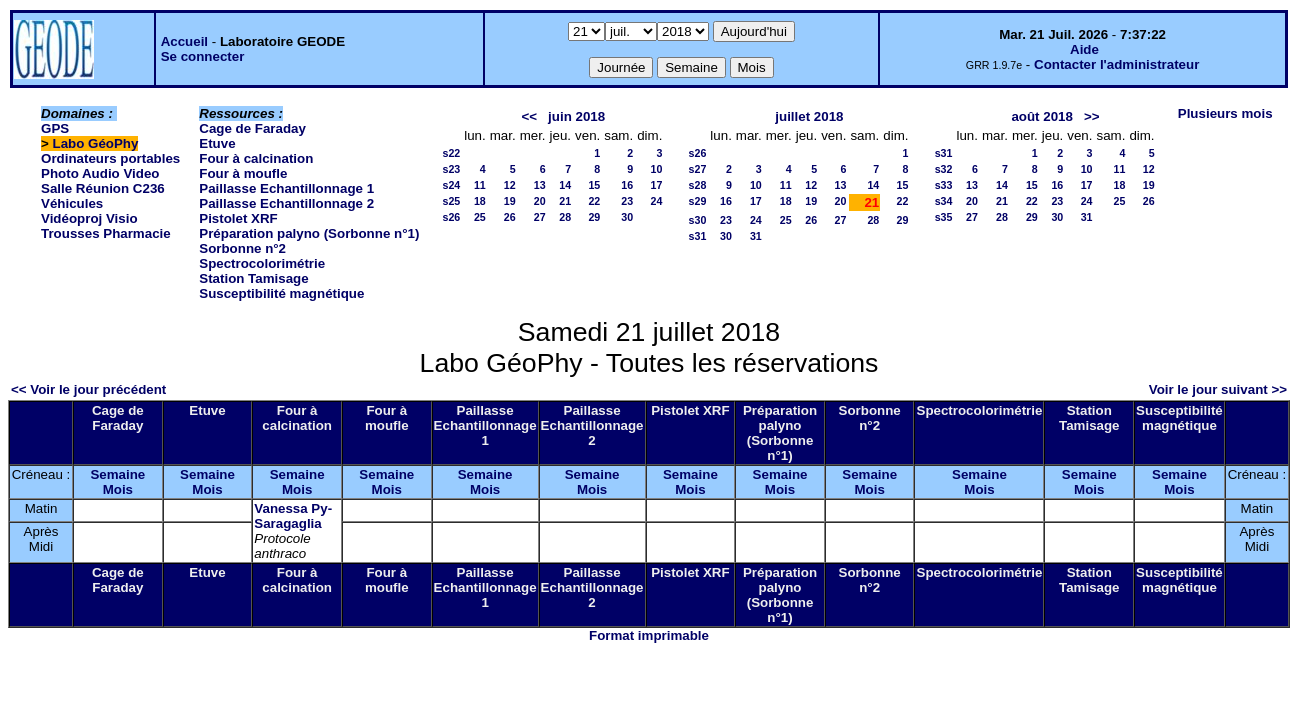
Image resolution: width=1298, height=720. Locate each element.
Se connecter (203, 56)
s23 (451, 169)
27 (540, 217)
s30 (698, 220)
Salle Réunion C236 (103, 188)
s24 (451, 185)
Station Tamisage (253, 278)
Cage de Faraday (252, 128)
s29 (698, 201)
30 (627, 217)
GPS (55, 128)
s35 (944, 217)
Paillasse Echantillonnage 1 (286, 188)
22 (594, 201)
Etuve (217, 143)
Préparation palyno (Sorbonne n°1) (309, 233)
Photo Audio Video (100, 173)
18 (480, 201)
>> (1092, 116)
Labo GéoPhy (96, 143)
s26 (451, 217)
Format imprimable (649, 635)
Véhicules (72, 203)
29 (594, 217)
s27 (698, 169)
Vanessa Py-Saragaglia (293, 516)
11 (480, 185)
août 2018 (1042, 116)
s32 (944, 169)
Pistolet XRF (238, 218)
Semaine (117, 474)
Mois (118, 489)
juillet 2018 (809, 116)
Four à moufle (243, 173)
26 (510, 217)
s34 (944, 201)
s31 (698, 236)
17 (657, 185)
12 (510, 185)
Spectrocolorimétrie (262, 263)
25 (480, 217)
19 (510, 201)
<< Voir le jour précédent (88, 389)
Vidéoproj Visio (89, 218)
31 (756, 236)
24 (657, 201)
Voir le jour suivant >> (1218, 389)
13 (540, 185)
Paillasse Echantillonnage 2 (286, 203)
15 (594, 185)
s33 (944, 185)
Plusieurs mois (1225, 113)
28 (565, 217)
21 (565, 201)
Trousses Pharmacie (106, 233)
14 (565, 185)
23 (627, 201)
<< (529, 116)
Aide (1084, 49)
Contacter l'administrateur (1116, 64)
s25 (451, 201)
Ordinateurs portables (110, 158)
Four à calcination (256, 158)
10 (657, 169)
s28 (698, 185)
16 (627, 185)
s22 (451, 153)
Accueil (184, 41)
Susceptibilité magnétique (281, 293)
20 (540, 201)
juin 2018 (576, 116)
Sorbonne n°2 (242, 248)
